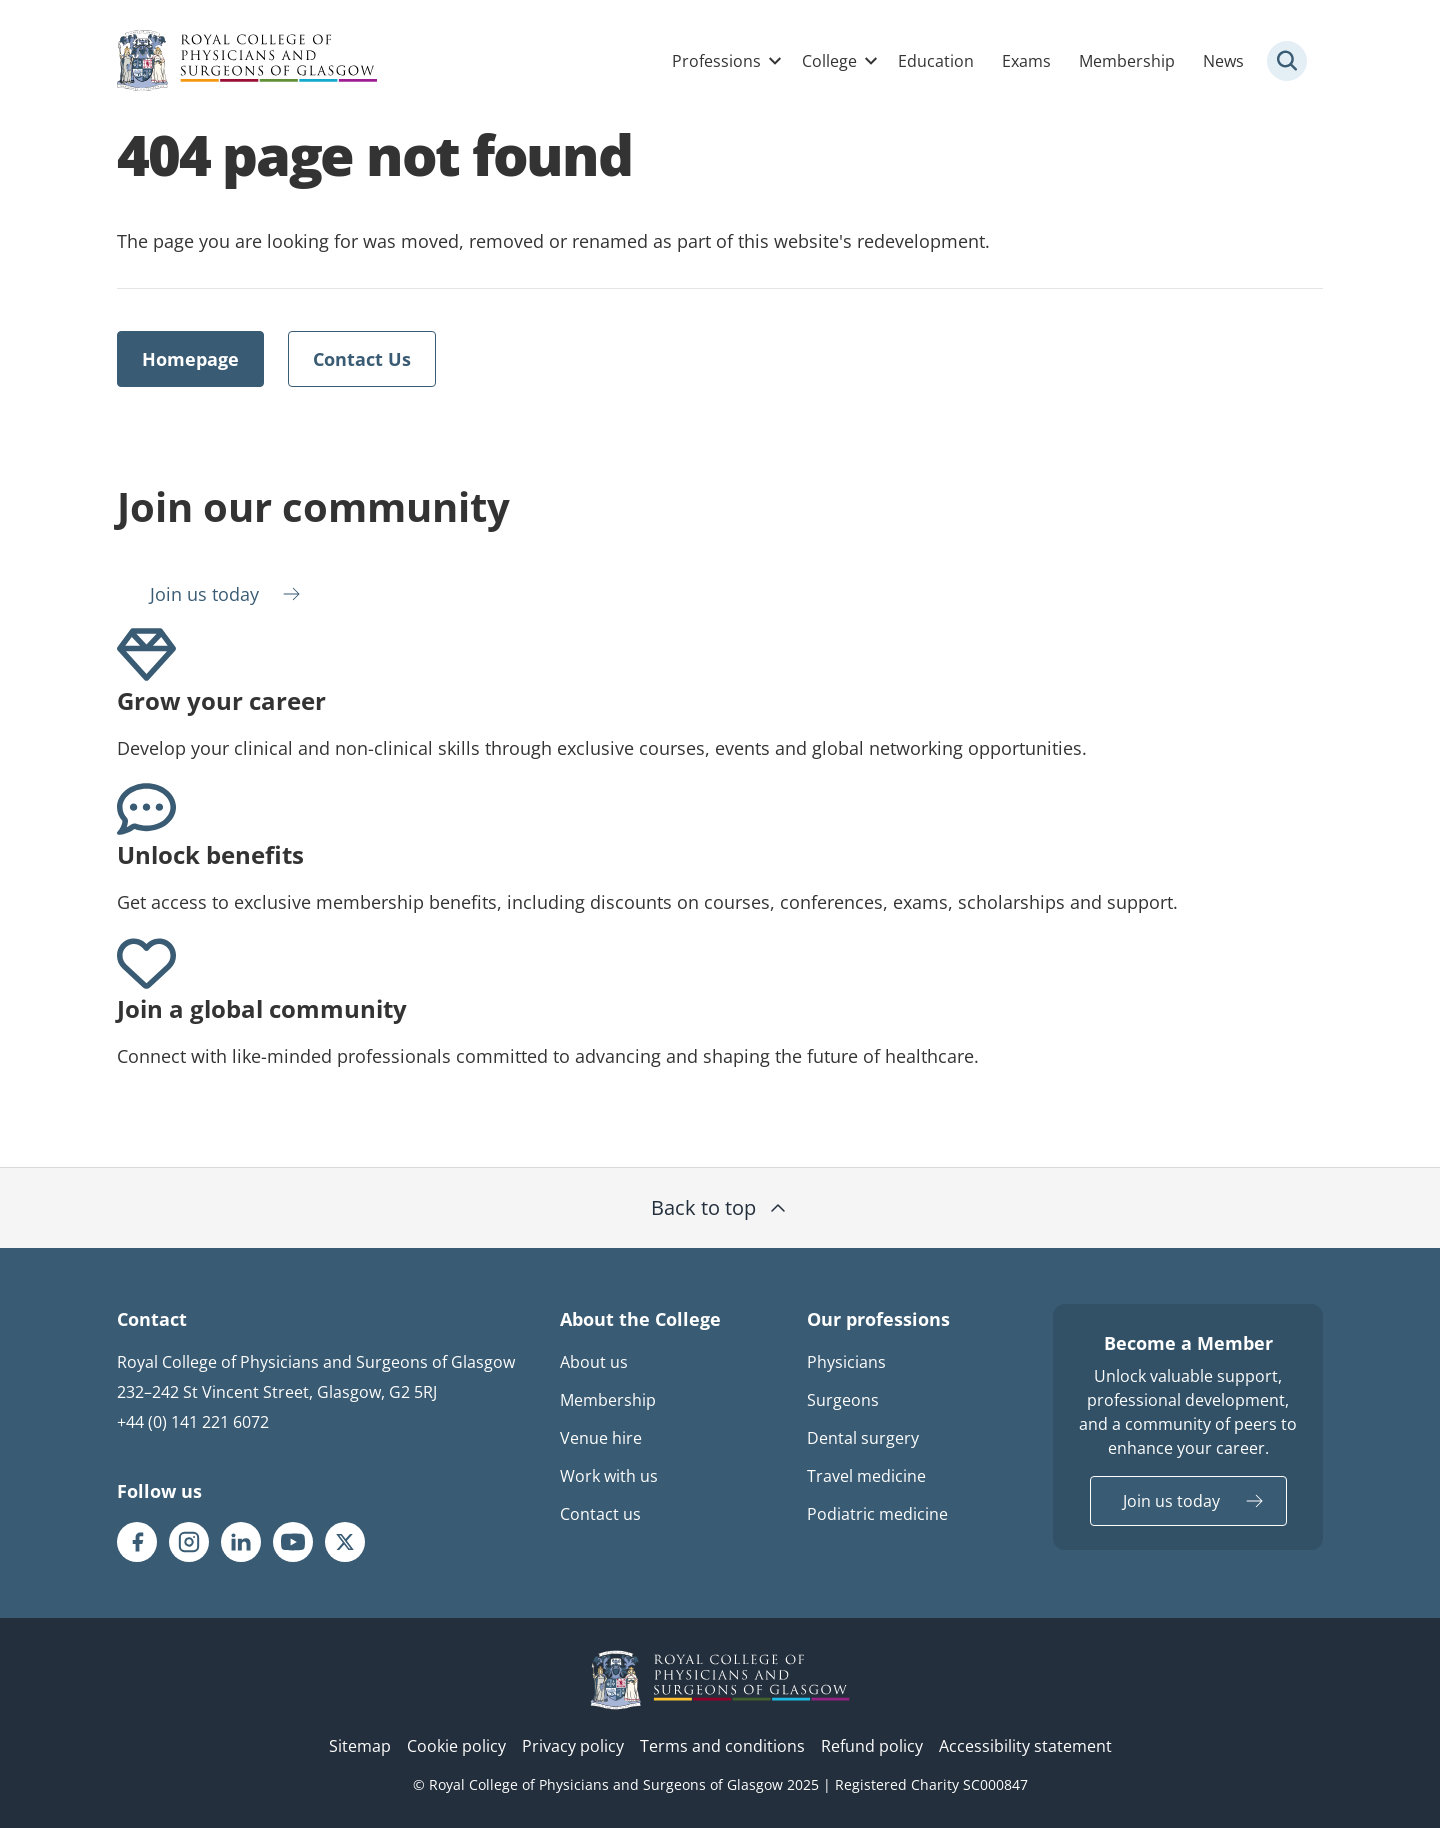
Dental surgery (863, 1438)
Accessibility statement (1025, 1746)
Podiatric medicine (877, 1514)
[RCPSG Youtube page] (293, 1542)
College (829, 61)
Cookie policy (456, 1746)
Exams (1026, 61)
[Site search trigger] (1287, 61)
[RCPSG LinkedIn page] (241, 1542)
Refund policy (872, 1746)
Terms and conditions (722, 1746)
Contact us (600, 1514)
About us (594, 1362)
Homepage (190, 359)
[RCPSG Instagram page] (189, 1542)
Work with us (609, 1476)
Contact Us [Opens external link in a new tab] (362, 359)
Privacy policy (573, 1746)
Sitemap (360, 1746)
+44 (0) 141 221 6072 (193, 1422)
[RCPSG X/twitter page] (345, 1542)
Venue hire (601, 1438)
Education (936, 61)
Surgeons (843, 1400)
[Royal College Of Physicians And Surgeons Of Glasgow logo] (247, 61)
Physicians (846, 1362)
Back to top (720, 1207)
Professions (716, 61)
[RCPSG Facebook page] (137, 1542)
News (1223, 61)
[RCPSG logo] (720, 1680)
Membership (1127, 61)
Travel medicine (866, 1476)
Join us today (204, 594)
